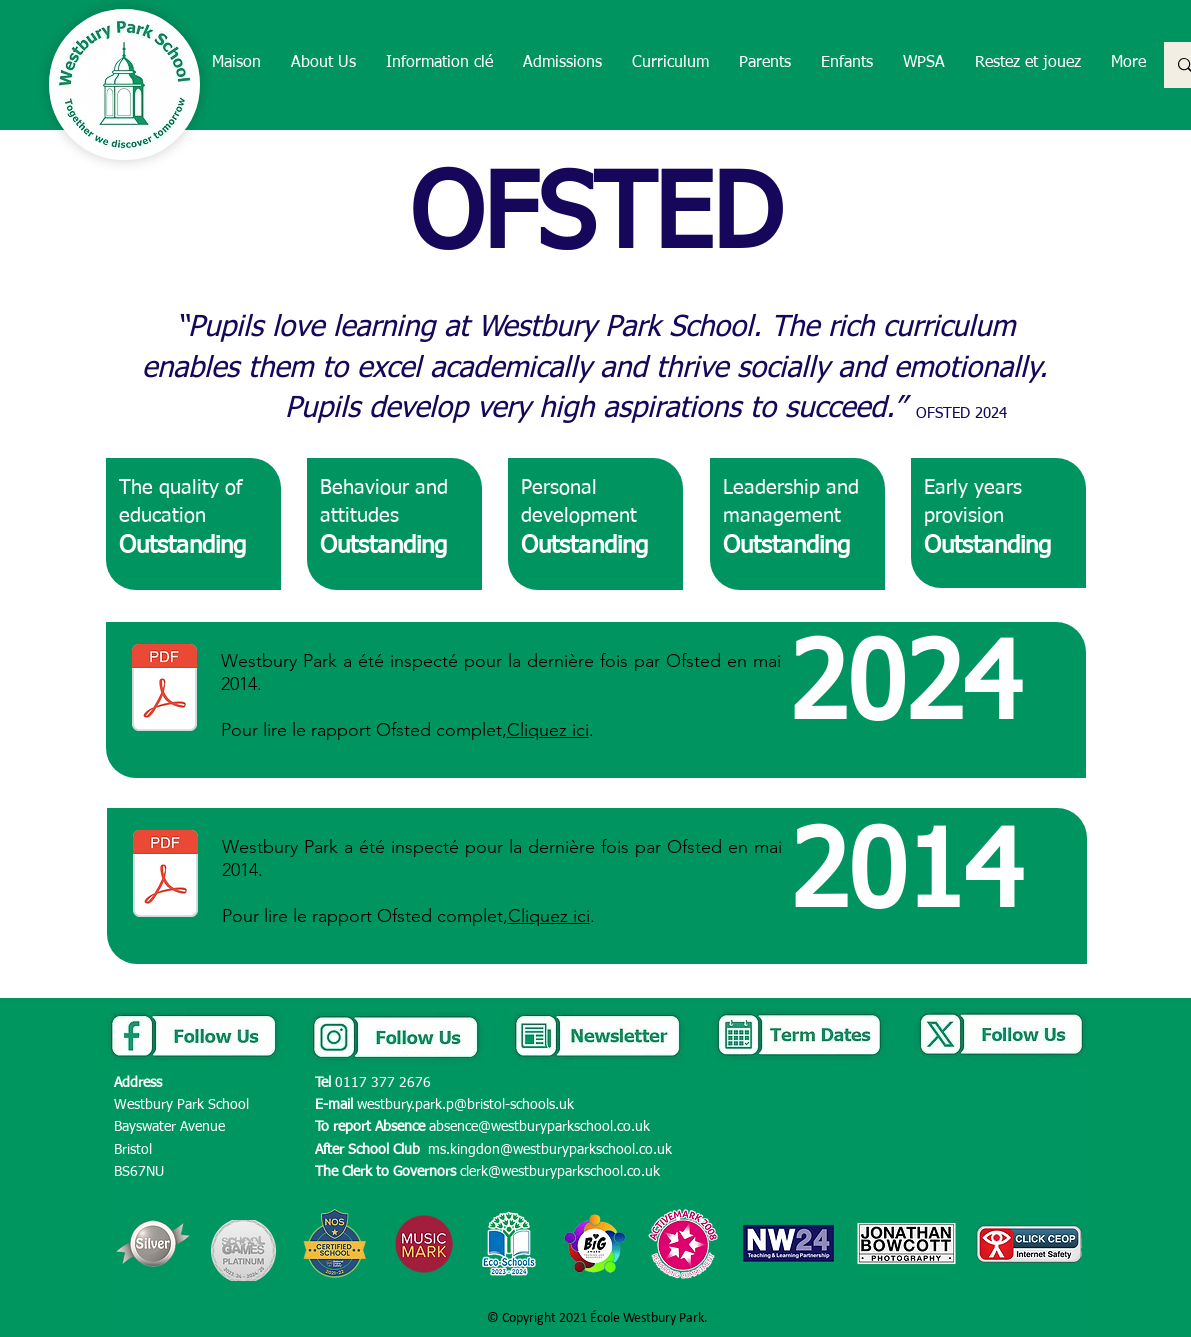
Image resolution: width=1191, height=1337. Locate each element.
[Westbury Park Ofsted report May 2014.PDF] (165, 876)
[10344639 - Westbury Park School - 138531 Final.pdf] (164, 690)
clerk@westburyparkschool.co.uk (560, 1172)
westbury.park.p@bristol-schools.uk (465, 1105)
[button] (323, 63)
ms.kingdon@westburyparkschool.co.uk (550, 1150)
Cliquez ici (548, 730)
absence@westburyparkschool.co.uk (539, 1127)
